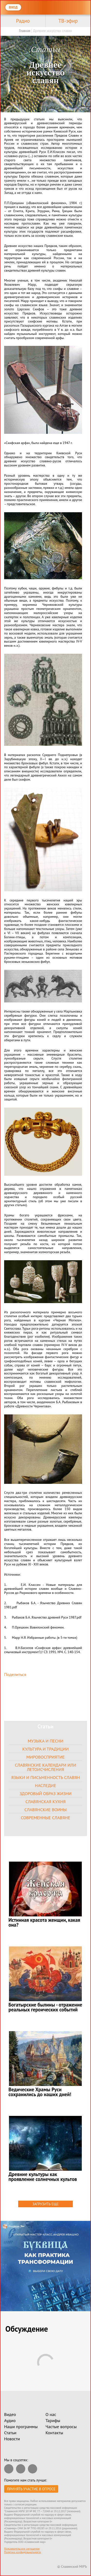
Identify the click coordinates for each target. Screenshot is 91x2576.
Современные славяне (45, 1817)
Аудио (10, 2420)
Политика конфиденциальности (22, 2552)
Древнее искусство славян (52, 30)
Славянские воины (46, 1809)
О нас (51, 2414)
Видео (10, 2414)
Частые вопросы (61, 2426)
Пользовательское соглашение (22, 2548)
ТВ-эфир (68, 20)
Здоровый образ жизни (45, 1793)
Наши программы (21, 2426)
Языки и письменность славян (45, 1777)
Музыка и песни (45, 1741)
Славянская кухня (45, 1801)
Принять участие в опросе (31, 2489)
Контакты (54, 2432)
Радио (23, 20)
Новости (12, 2439)
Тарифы (53, 2420)
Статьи (10, 2432)
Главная (24, 30)
